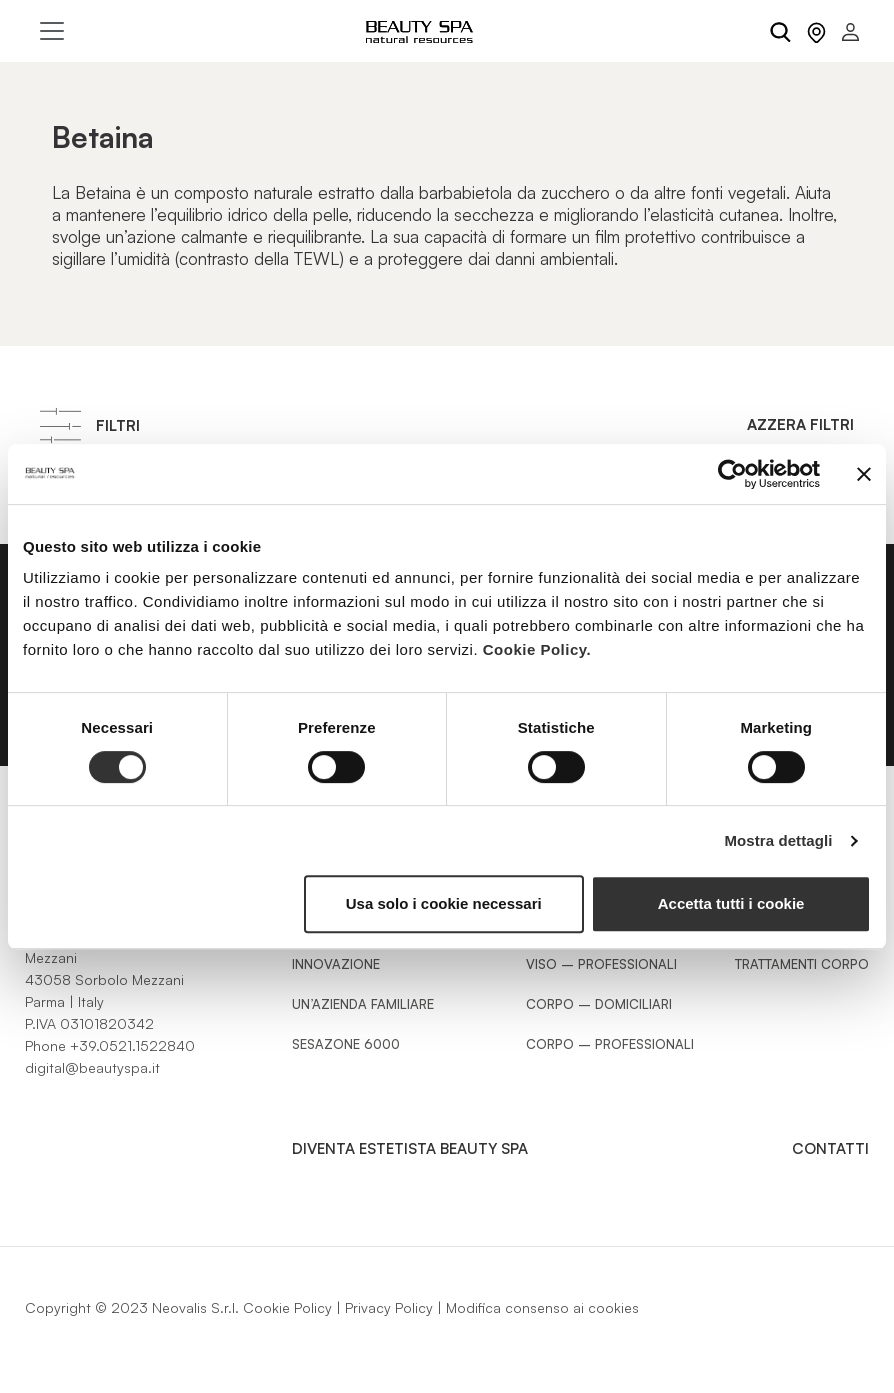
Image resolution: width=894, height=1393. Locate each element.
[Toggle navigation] (52, 31)
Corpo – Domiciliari (599, 1004)
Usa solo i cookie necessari (444, 903)
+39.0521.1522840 (132, 1045)
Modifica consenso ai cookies (542, 1307)
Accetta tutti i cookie (731, 903)
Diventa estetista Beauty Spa (410, 1148)
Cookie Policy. (537, 649)
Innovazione (336, 964)
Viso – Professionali (601, 964)
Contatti (830, 1148)
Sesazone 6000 (346, 1044)
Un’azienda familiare (363, 1004)
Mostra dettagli (778, 840)
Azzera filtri (800, 424)
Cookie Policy (287, 1307)
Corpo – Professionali (610, 1044)
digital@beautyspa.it (92, 1067)
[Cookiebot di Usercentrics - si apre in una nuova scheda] (732, 474)
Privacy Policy (389, 1307)
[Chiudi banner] (864, 474)
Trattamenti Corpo (802, 964)
